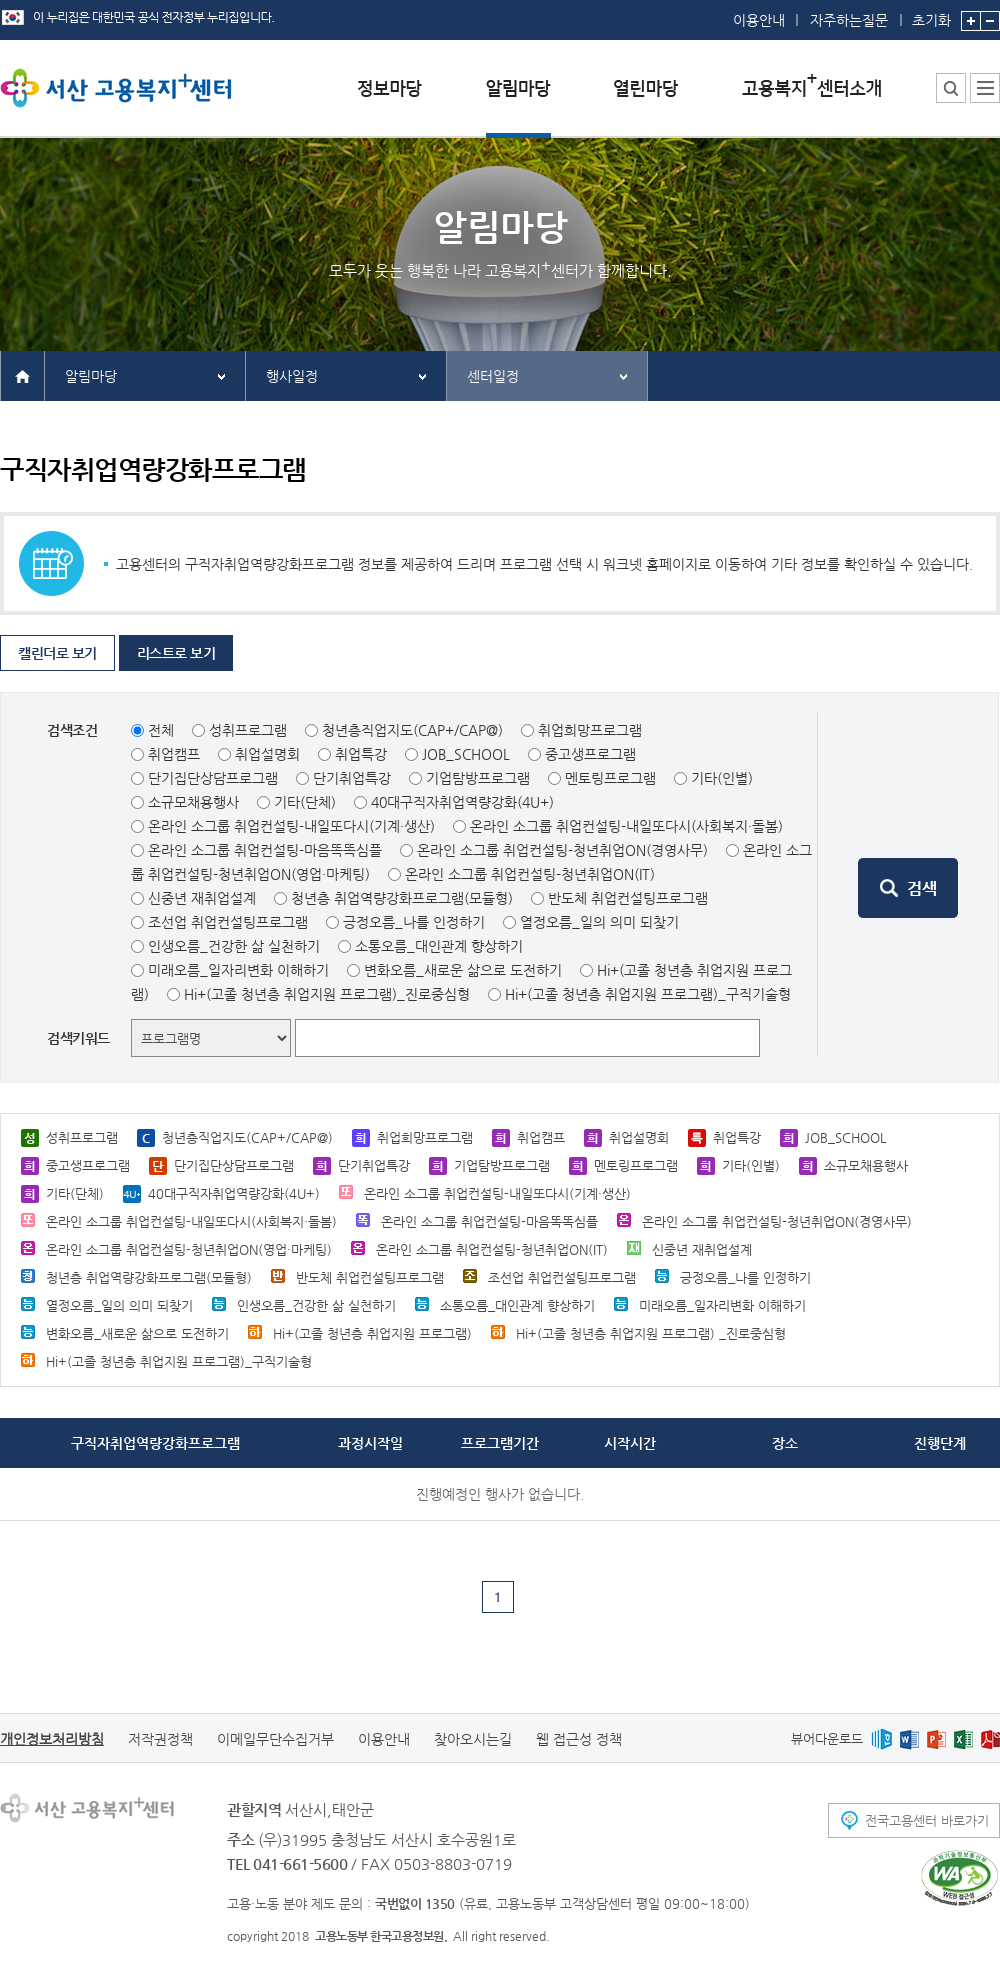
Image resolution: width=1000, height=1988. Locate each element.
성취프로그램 (248, 730)
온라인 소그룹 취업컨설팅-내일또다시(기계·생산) (291, 826)
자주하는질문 (849, 20)
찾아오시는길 (473, 1739)
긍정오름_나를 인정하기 (414, 922)
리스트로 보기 (176, 653)
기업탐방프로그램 (478, 778)
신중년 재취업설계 (202, 898)
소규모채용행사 (193, 802)
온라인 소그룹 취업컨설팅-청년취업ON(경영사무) (562, 850)
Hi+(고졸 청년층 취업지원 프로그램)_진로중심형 (327, 994)
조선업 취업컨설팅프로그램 (228, 922)
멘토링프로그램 (610, 778)
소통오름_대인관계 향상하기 (439, 946)
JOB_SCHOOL (466, 754)
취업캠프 (174, 754)
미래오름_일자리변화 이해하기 (238, 970)
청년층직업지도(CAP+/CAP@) (412, 730)
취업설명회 (267, 754)
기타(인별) (722, 778)
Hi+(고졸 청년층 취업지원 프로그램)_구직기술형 (648, 994)
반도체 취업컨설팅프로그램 (628, 898)
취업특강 (361, 754)
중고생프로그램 (590, 754)
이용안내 (759, 20)
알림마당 (91, 376)
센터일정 (493, 376)
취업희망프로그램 (590, 730)
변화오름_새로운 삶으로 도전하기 (463, 970)
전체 (161, 730)
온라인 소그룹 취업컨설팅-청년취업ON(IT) (530, 874)
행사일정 (292, 376)
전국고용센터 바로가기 (927, 1820)
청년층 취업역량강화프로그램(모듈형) (402, 898)
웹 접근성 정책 (579, 1739)
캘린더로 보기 (57, 653)
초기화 (931, 14)
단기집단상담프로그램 (213, 778)
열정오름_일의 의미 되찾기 (599, 922)
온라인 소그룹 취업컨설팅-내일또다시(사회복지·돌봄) (626, 826)
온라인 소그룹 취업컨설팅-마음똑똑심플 (265, 850)
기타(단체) (305, 802)
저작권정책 (160, 1739)
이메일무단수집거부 (275, 1739)
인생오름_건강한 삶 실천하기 (234, 946)
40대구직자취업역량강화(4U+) (462, 802)
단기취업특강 (352, 778)
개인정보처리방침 (52, 1739)
